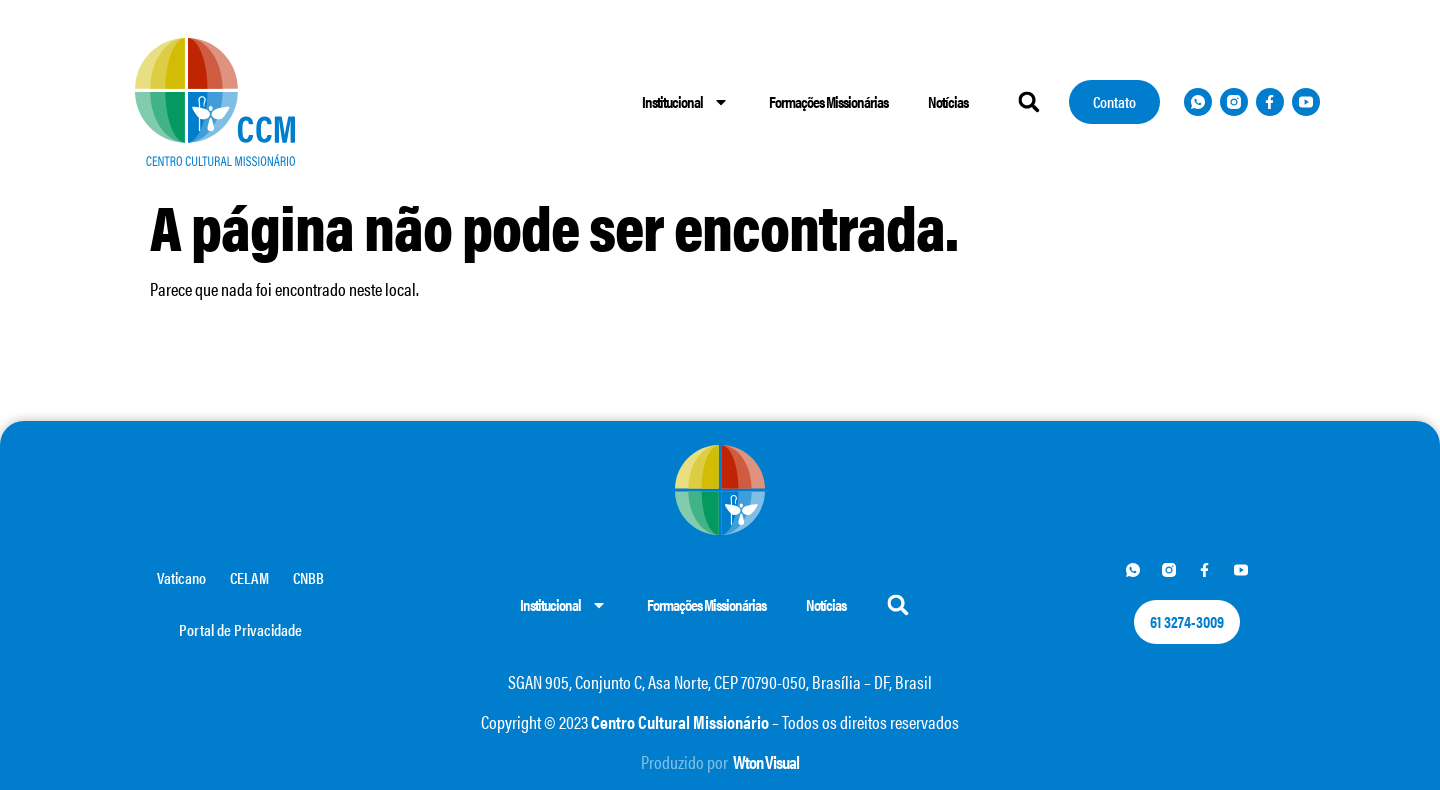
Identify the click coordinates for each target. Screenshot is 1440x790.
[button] (1028, 101)
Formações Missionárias (828, 101)
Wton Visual (766, 761)
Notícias (948, 101)
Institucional (685, 102)
